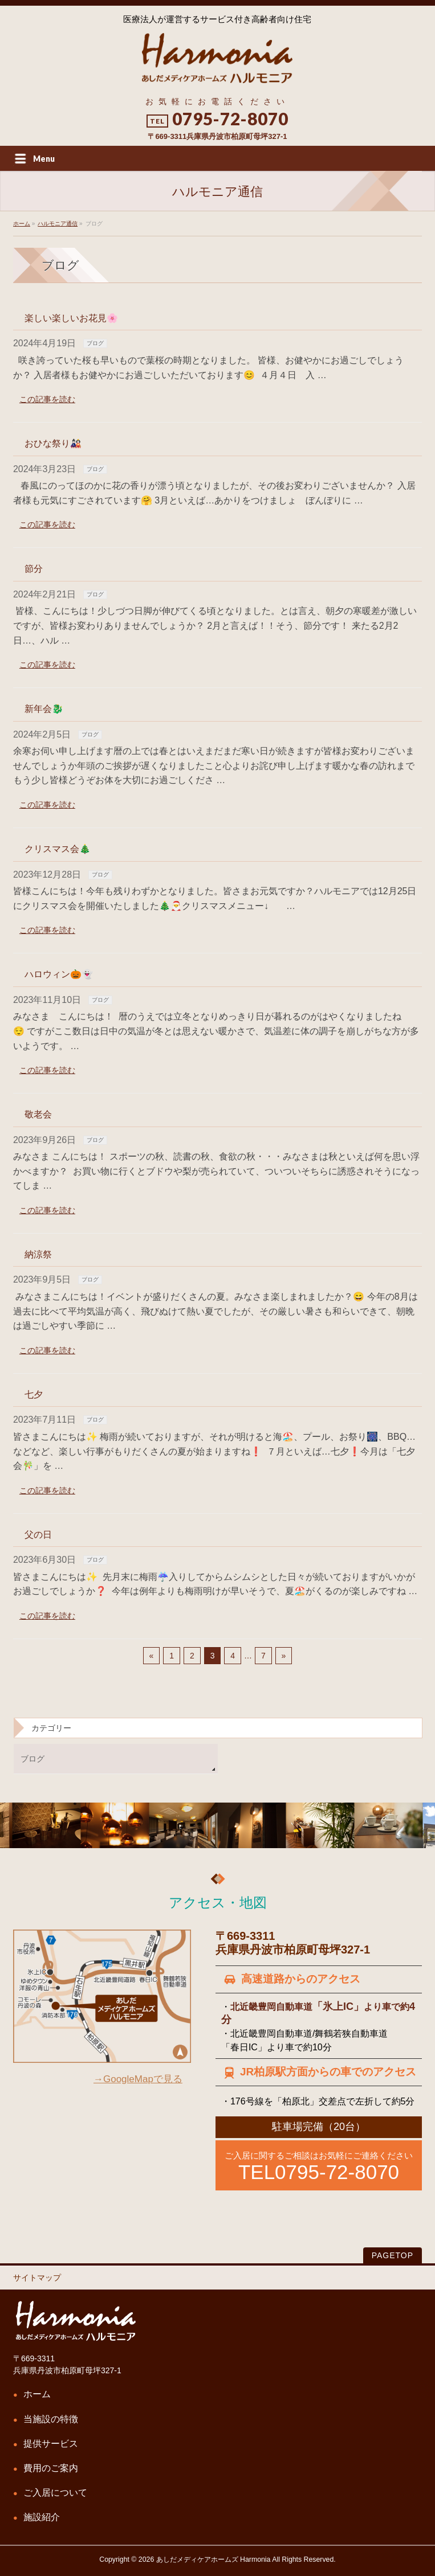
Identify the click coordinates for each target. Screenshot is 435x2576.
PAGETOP (392, 2255)
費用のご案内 (50, 2468)
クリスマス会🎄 (58, 849)
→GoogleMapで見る (137, 2079)
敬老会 (38, 1114)
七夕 (34, 1394)
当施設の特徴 (50, 2419)
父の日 (38, 1534)
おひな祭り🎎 (53, 443)
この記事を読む (47, 399)
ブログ (95, 343)
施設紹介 (41, 2517)
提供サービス (50, 2443)
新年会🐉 (44, 709)
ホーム (37, 2394)
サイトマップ (37, 2277)
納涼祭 (38, 1254)
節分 (34, 569)
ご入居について (55, 2492)
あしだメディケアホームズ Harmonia (213, 2559)
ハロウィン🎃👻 (59, 974)
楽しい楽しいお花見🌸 (71, 318)
